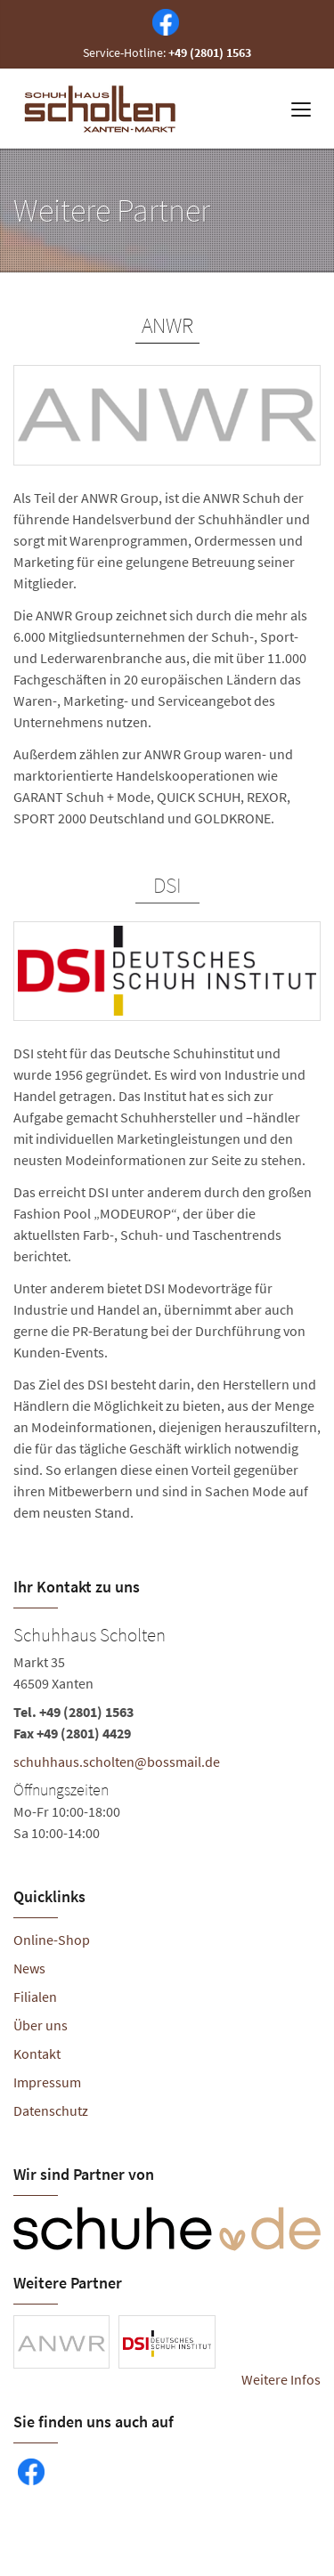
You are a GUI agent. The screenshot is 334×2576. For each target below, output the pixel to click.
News (29, 1968)
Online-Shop (51, 1939)
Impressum (47, 2082)
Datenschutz (50, 2110)
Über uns (40, 2025)
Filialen (35, 1996)
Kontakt (37, 2053)
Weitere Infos (281, 2379)
